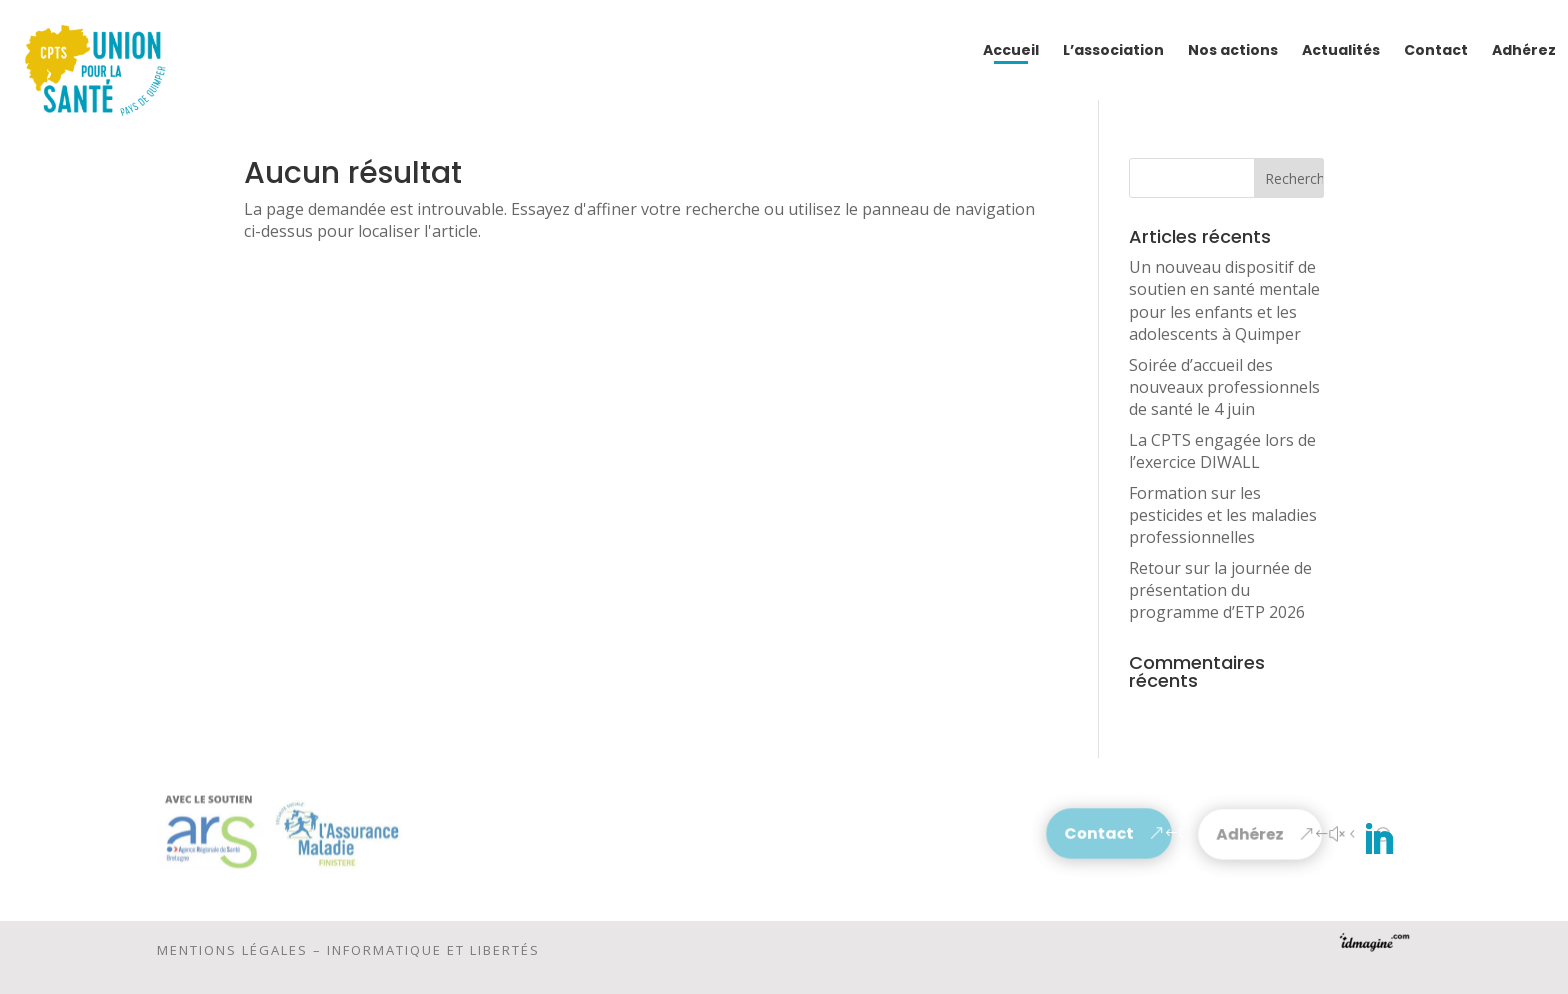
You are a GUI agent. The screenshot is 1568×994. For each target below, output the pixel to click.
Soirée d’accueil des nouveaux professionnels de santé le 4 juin (1224, 387)
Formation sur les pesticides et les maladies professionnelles (1223, 515)
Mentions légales (232, 955)
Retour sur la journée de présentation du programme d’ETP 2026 (1220, 590)
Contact (1099, 833)
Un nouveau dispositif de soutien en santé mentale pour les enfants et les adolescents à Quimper (1224, 300)
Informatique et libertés (433, 955)
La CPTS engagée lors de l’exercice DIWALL (1222, 451)
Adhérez (1250, 834)
